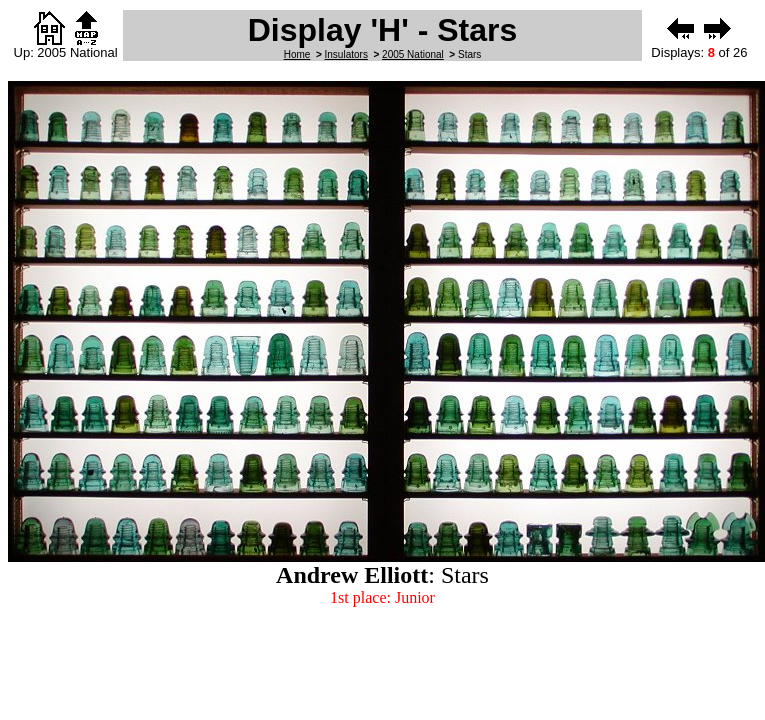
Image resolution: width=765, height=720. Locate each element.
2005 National (413, 54)
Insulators (346, 54)
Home (297, 54)
